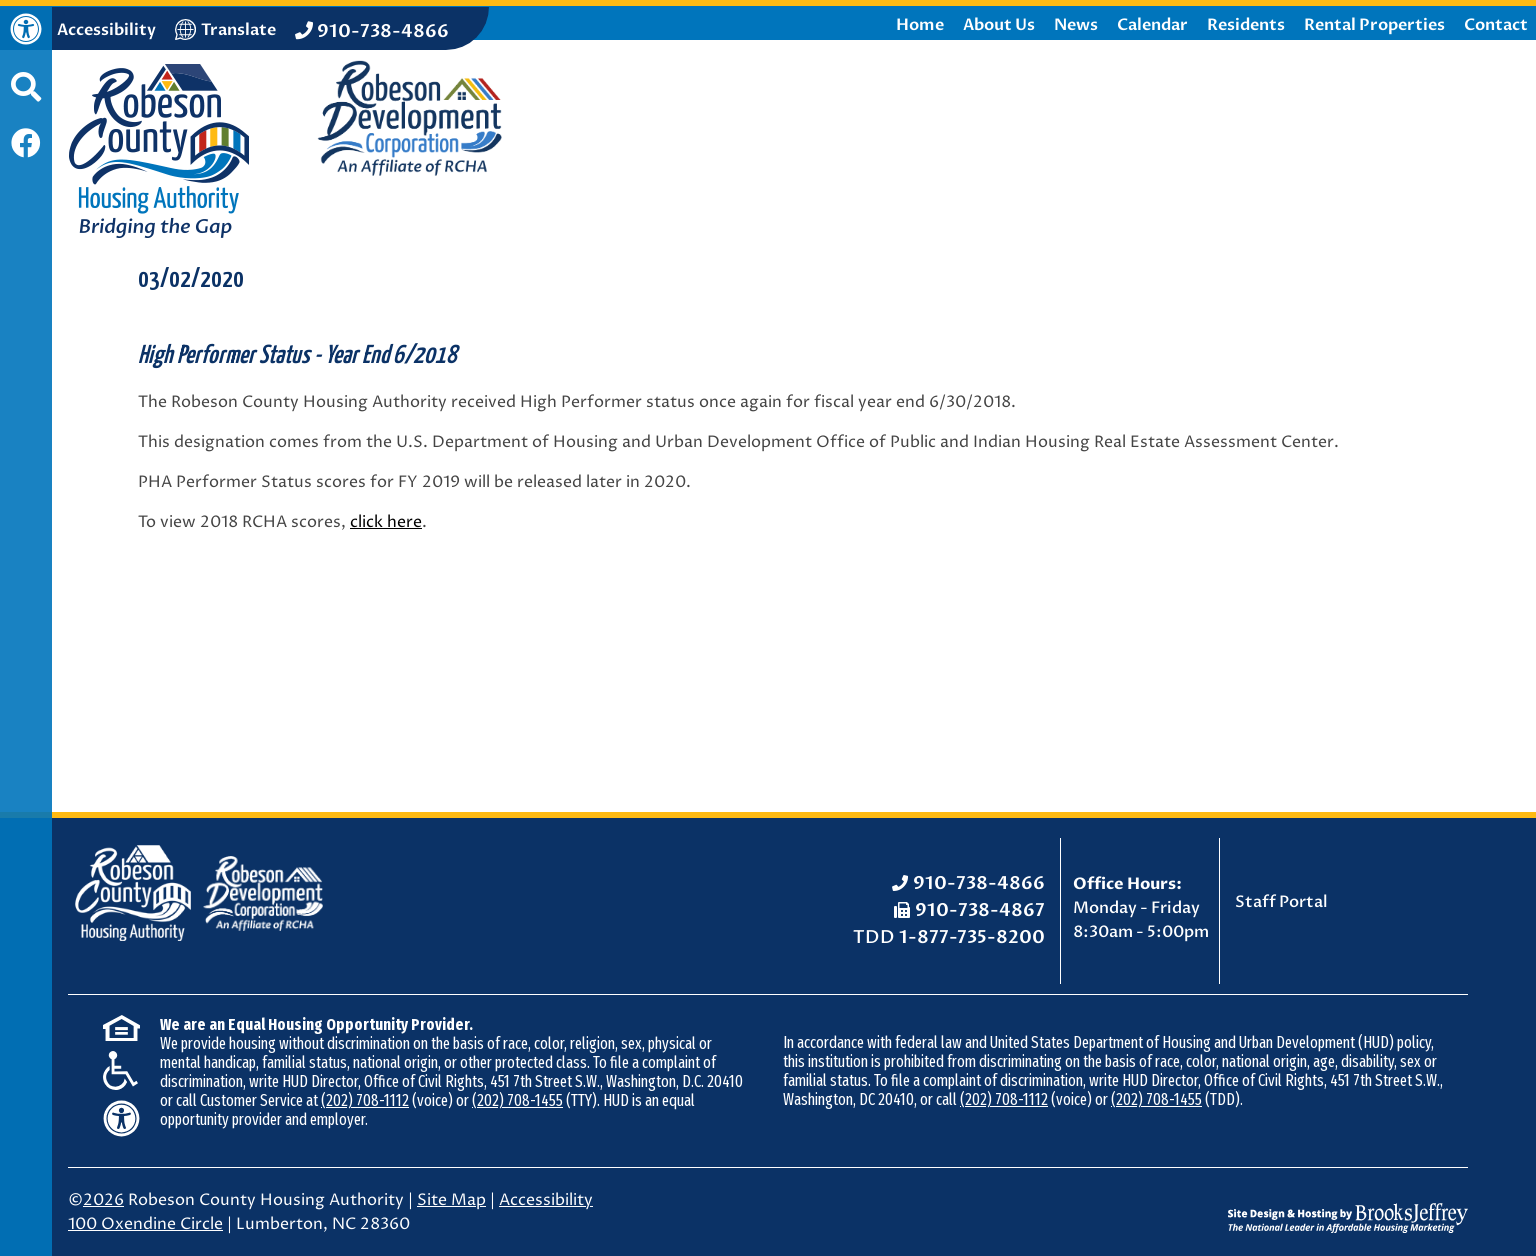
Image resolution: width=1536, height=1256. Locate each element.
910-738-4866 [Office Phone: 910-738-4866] (979, 883)
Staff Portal (1281, 902)
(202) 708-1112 (365, 1100)
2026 (103, 1200)
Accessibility (546, 1200)
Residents (1246, 25)
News (1076, 25)
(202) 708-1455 (517, 1100)
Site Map (451, 1200)
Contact (1496, 25)
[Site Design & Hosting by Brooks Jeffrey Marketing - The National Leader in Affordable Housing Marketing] (1348, 1203)
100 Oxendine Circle (145, 1224)
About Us (999, 25)
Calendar (1152, 25)
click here (386, 522)
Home (920, 25)
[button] (26, 97)
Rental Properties (1374, 25)
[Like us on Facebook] (26, 145)
